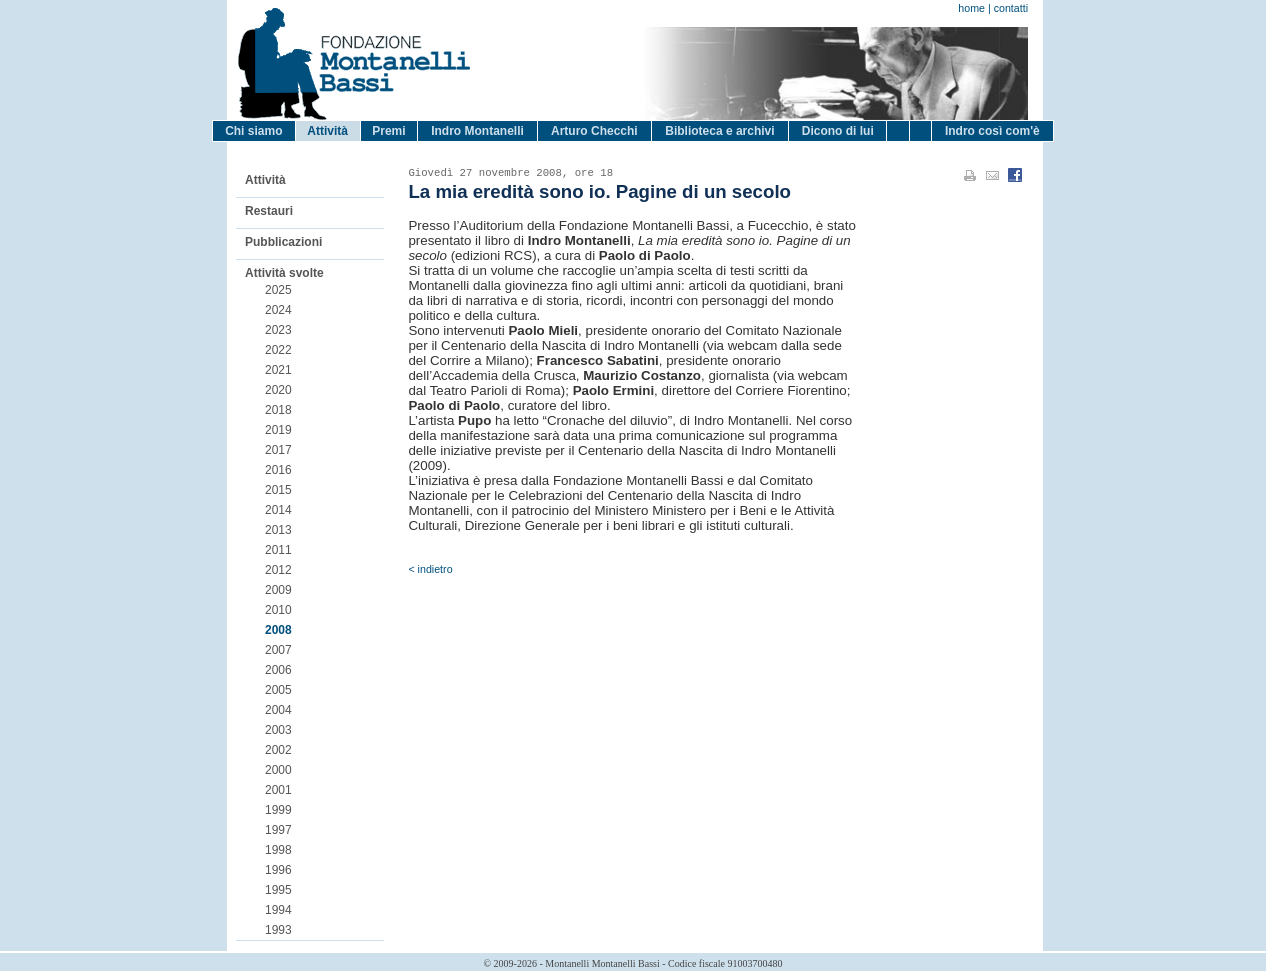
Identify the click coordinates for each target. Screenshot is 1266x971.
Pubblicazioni (283, 242)
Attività (327, 131)
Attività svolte (284, 273)
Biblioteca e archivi (719, 131)
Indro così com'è (992, 131)
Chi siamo (253, 131)
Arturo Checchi (594, 131)
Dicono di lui (838, 131)
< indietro (430, 569)
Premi (388, 131)
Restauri (269, 211)
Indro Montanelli (477, 131)
